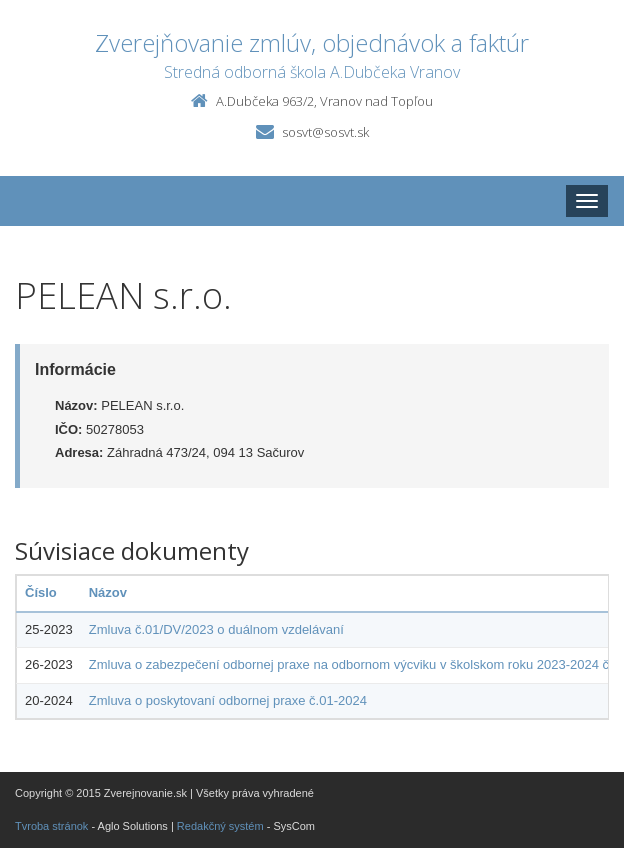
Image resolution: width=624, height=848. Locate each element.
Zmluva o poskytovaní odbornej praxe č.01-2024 (228, 700)
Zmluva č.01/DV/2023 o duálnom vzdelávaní (216, 629)
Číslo (41, 592)
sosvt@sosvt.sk (325, 132)
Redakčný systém (220, 826)
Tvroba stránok (51, 826)
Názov (108, 592)
